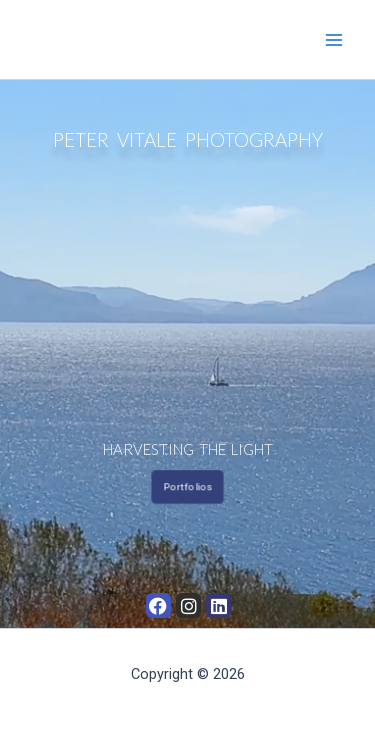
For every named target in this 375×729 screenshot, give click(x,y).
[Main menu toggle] (334, 40)
